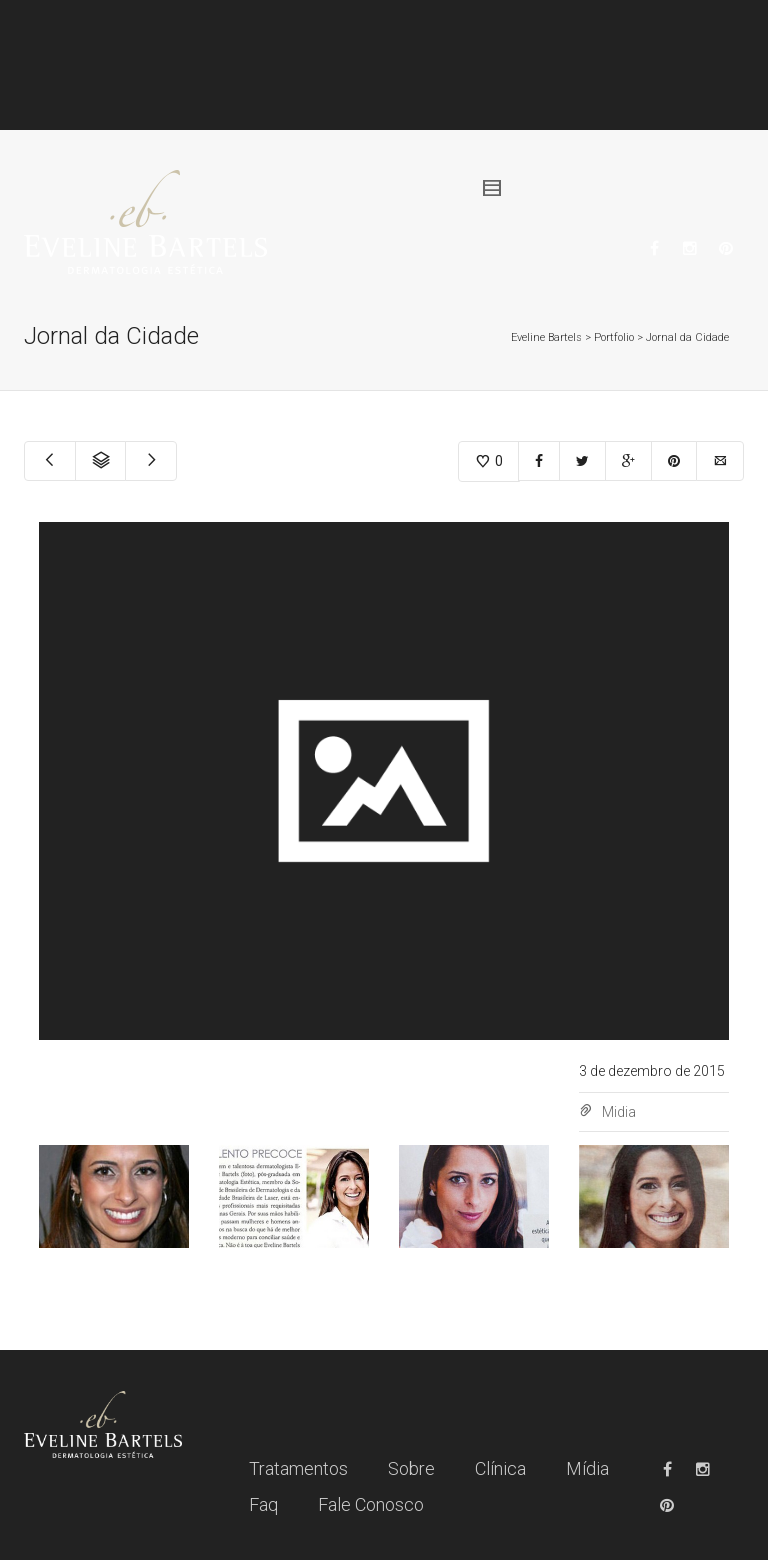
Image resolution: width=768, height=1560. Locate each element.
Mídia (587, 1468)
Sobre (411, 1468)
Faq (263, 1504)
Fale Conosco (371, 1504)
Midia (619, 1112)
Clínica (500, 1468)
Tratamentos (298, 1468)
